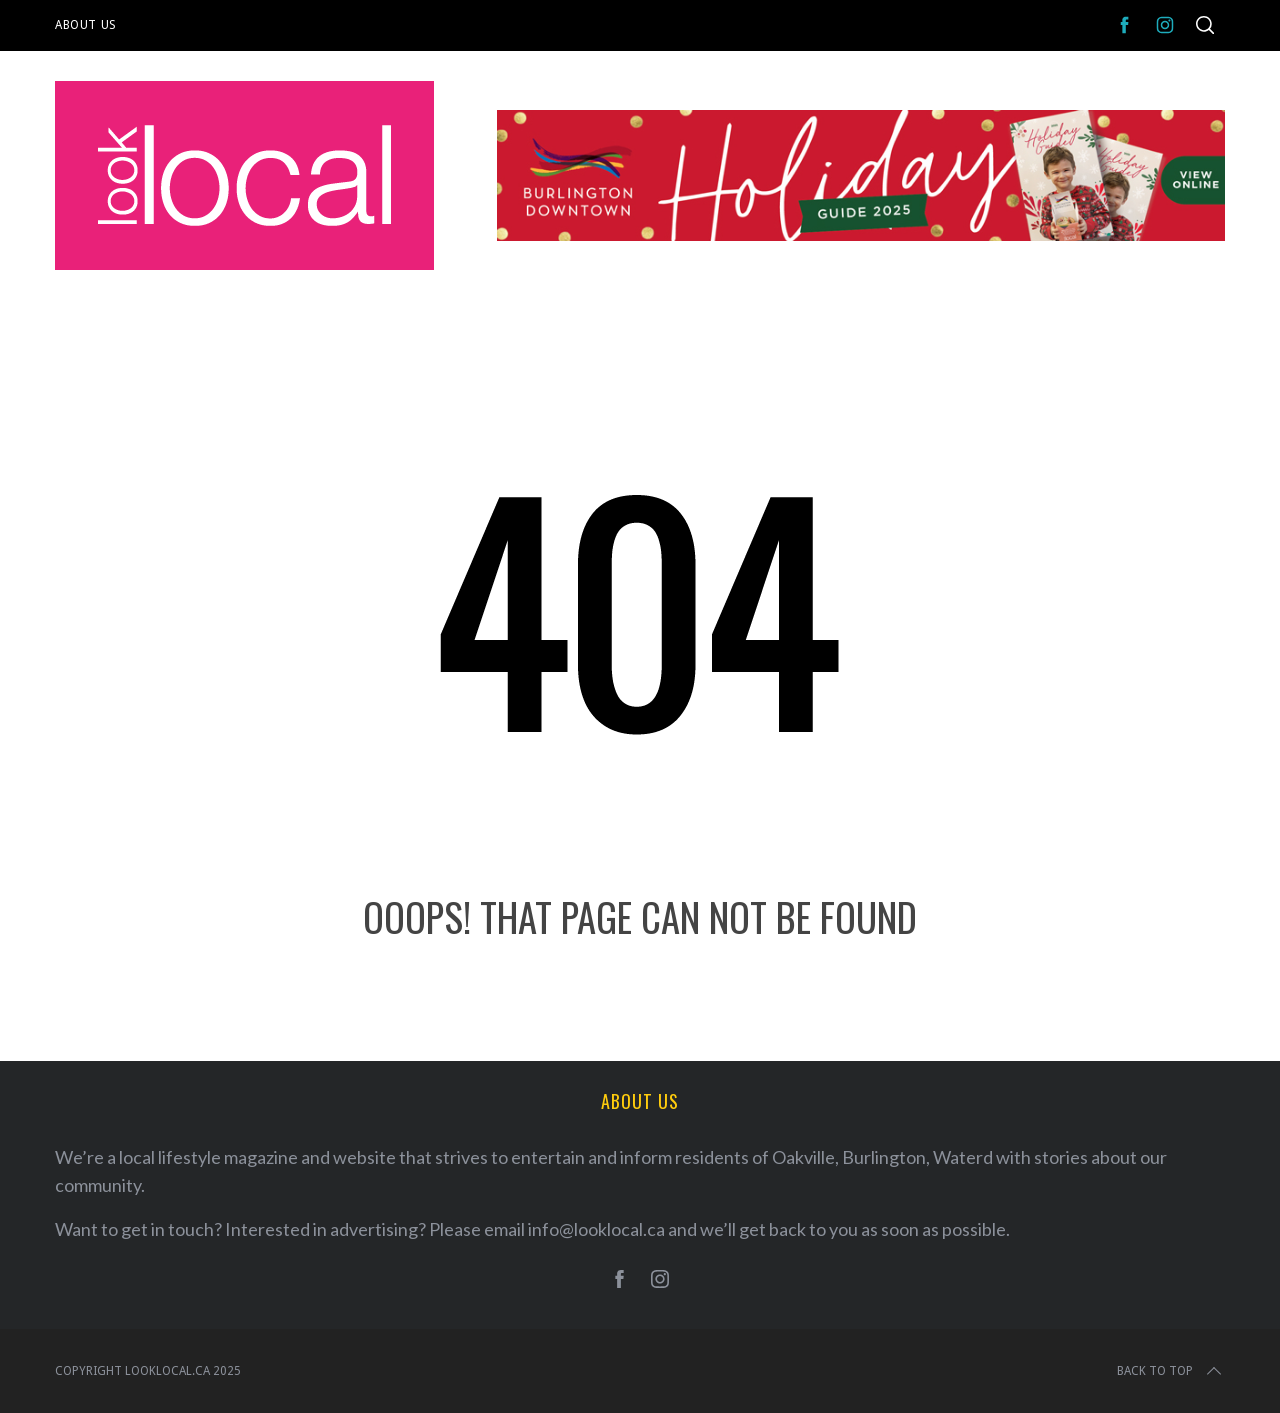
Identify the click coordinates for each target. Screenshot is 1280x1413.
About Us (86, 25)
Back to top (1171, 1371)
